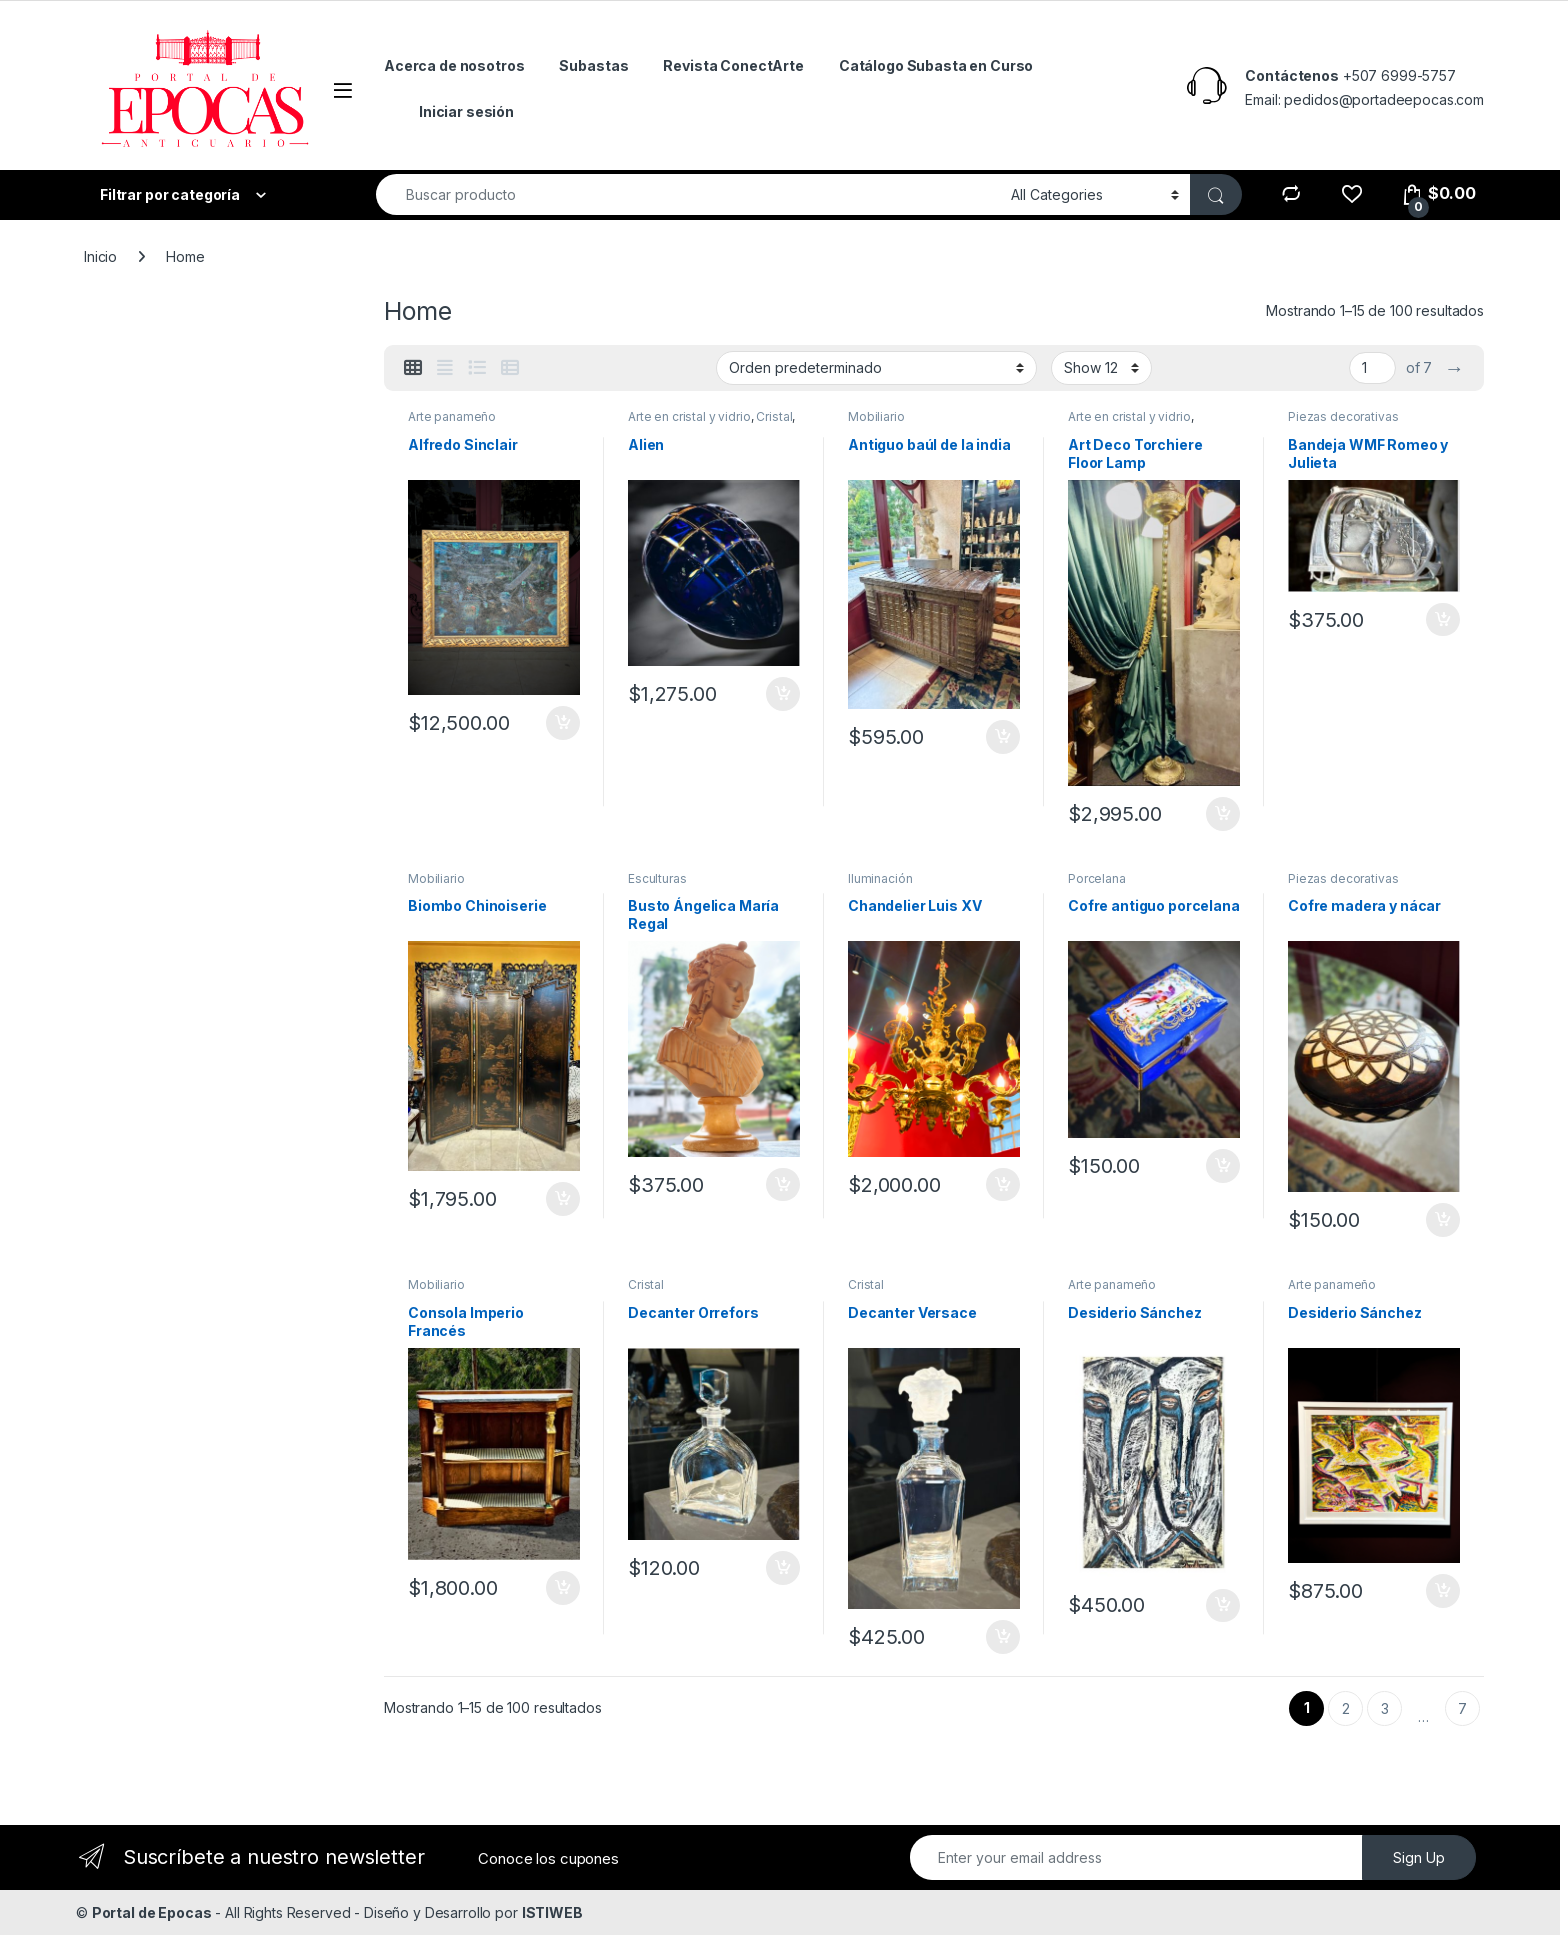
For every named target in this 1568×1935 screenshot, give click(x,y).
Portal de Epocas (152, 1912)
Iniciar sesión (466, 111)
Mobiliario (876, 416)
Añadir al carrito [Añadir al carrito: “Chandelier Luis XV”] (1003, 1185)
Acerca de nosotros (454, 65)
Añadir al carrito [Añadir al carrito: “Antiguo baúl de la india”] (1003, 737)
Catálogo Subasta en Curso (936, 65)
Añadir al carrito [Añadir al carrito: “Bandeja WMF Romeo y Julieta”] (1443, 620)
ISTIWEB (552, 1912)
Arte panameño (452, 416)
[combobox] (688, 194)
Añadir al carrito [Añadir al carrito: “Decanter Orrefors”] (783, 1568)
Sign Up (1419, 1857)
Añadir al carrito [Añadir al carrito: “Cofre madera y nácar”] (1443, 1220)
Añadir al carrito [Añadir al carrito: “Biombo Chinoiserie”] (563, 1199)
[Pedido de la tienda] (876, 368)
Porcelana (1097, 878)
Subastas (593, 65)
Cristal (774, 416)
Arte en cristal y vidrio (689, 416)
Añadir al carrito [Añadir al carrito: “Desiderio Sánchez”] (1223, 1606)
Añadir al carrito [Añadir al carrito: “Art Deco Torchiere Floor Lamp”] (1223, 814)
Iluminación (880, 878)
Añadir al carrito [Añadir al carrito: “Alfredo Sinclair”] (563, 723)
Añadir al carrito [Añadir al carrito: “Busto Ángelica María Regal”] (783, 1185)
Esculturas (657, 878)
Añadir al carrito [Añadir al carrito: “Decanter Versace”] (1003, 1637)
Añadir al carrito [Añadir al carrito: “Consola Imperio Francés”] (563, 1588)
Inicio (100, 256)
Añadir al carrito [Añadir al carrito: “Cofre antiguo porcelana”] (1223, 1166)
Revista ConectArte (733, 65)
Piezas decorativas (1343, 416)
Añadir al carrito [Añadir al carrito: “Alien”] (783, 694)
